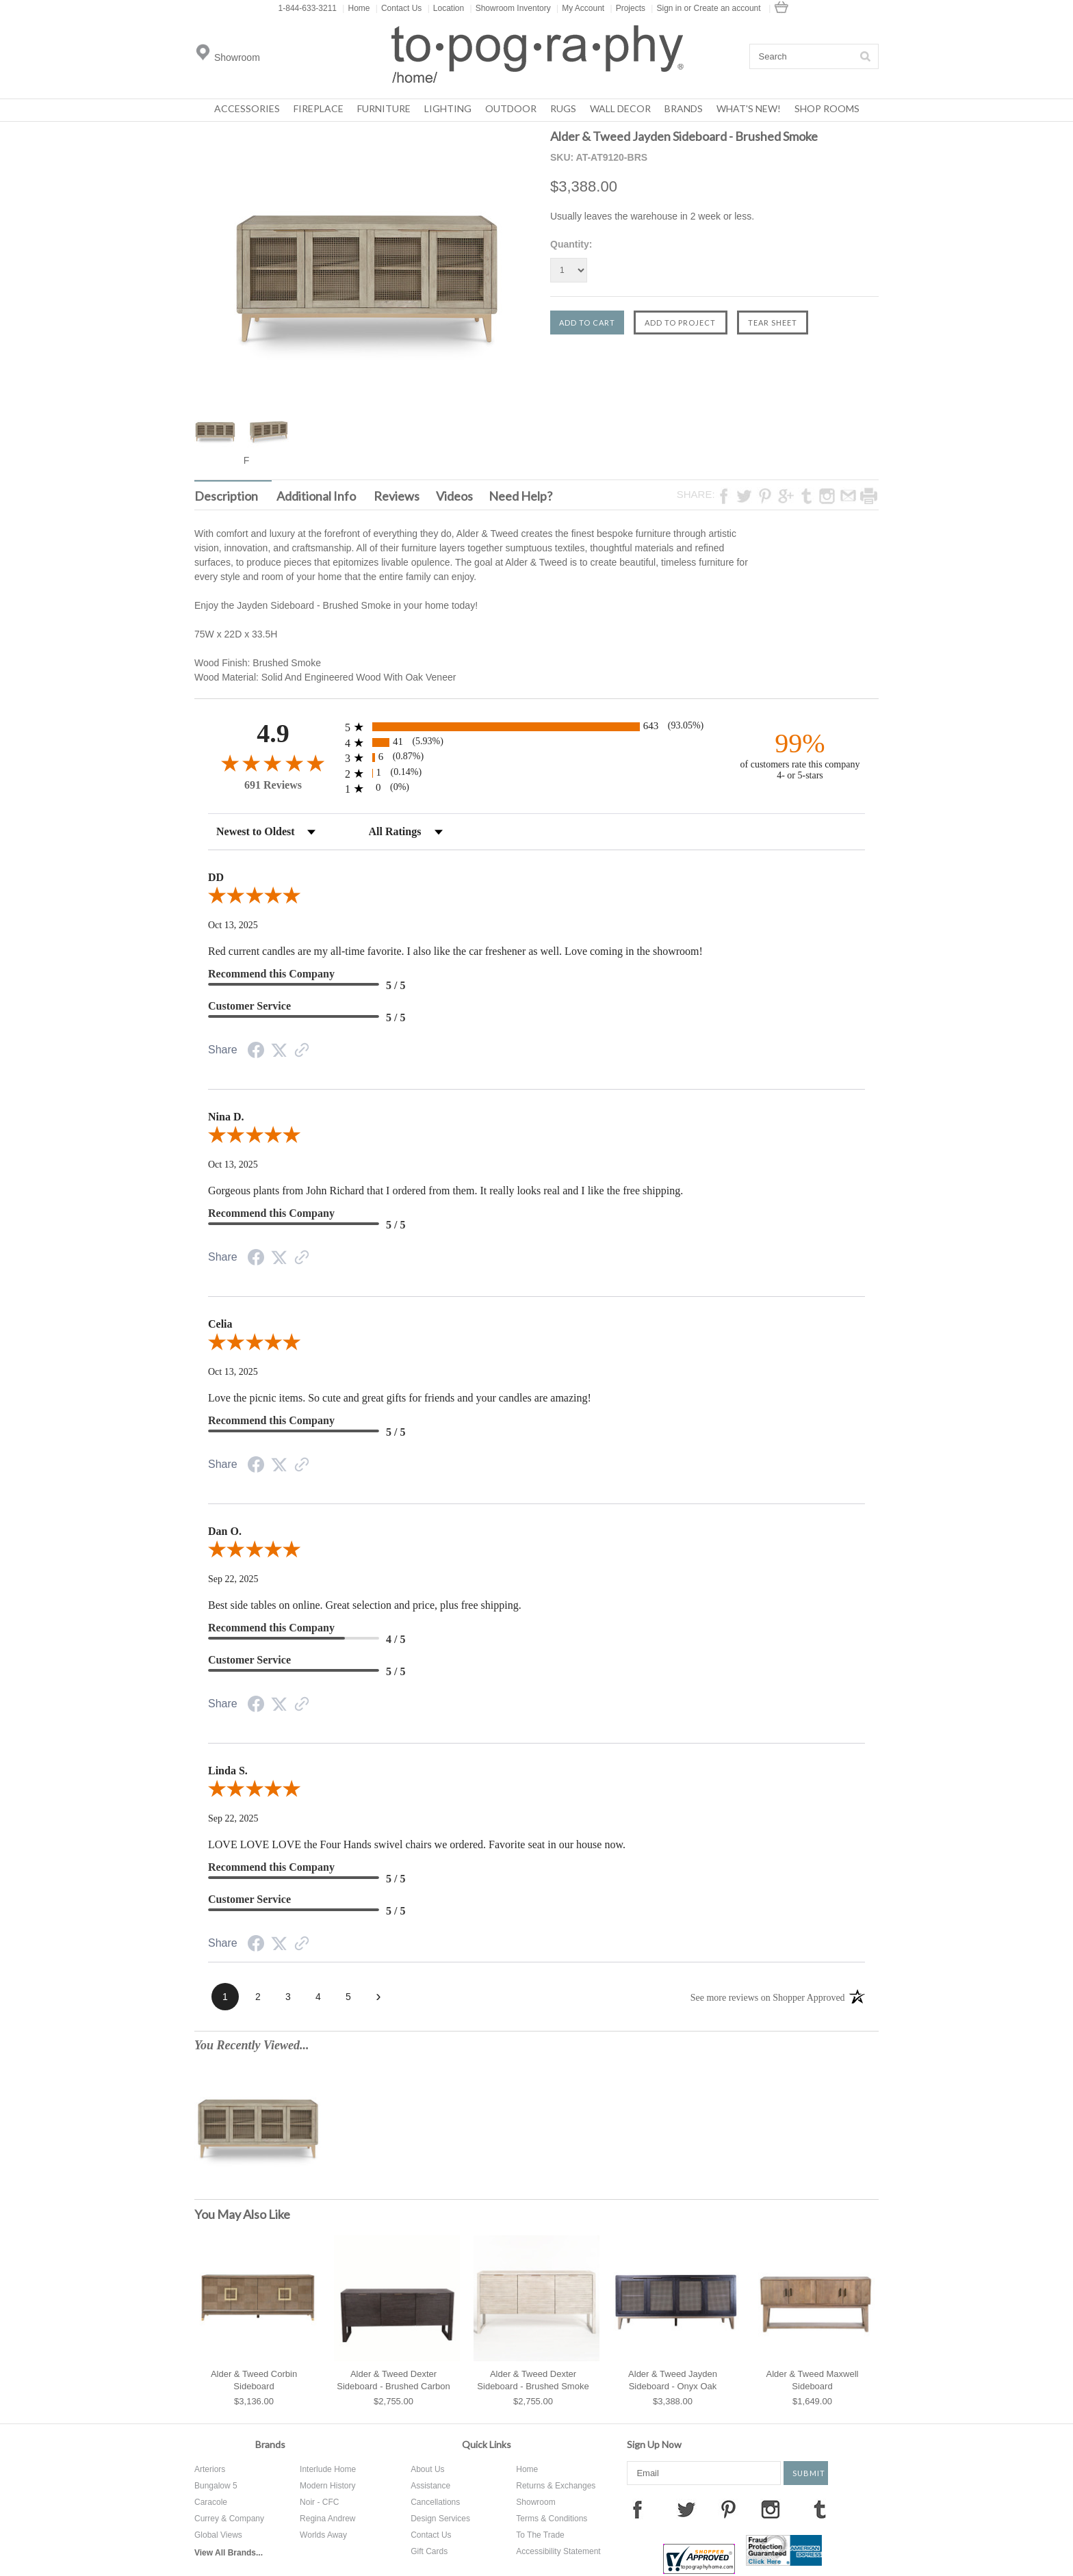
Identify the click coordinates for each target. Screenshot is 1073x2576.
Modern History (327, 2485)
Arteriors (209, 2469)
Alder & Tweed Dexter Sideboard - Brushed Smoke (533, 2380)
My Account (580, 8)
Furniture (384, 108)
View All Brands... (228, 2553)
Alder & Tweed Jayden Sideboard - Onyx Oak (672, 2380)
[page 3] (288, 1997)
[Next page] (378, 1997)
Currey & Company (229, 2518)
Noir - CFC (319, 2502)
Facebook (637, 2509)
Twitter (686, 2509)
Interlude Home (328, 2469)
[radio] (536, 726)
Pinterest (728, 2509)
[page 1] (225, 1996)
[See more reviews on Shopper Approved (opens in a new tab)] (301, 1052)
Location (446, 8)
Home (356, 8)
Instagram (770, 2509)
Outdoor (510, 108)
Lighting (447, 108)
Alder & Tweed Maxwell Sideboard (812, 2380)
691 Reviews (273, 785)
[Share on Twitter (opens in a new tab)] (279, 1051)
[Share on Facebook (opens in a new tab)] (256, 1052)
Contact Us (399, 8)
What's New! (748, 108)
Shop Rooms (826, 108)
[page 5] (348, 1997)
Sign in (669, 8)
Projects (627, 8)
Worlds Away (323, 2535)
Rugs (563, 108)
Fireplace (319, 108)
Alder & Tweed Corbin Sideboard (254, 2380)
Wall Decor (620, 108)
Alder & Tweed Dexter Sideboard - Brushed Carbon (393, 2380)
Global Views (218, 2535)
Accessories (247, 108)
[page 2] (258, 1997)
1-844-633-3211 (308, 8)
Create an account (727, 8)
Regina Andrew (327, 2518)
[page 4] (318, 1997)
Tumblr (820, 2509)
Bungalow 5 (215, 2485)
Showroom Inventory (510, 8)
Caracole (210, 2502)
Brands (683, 108)
